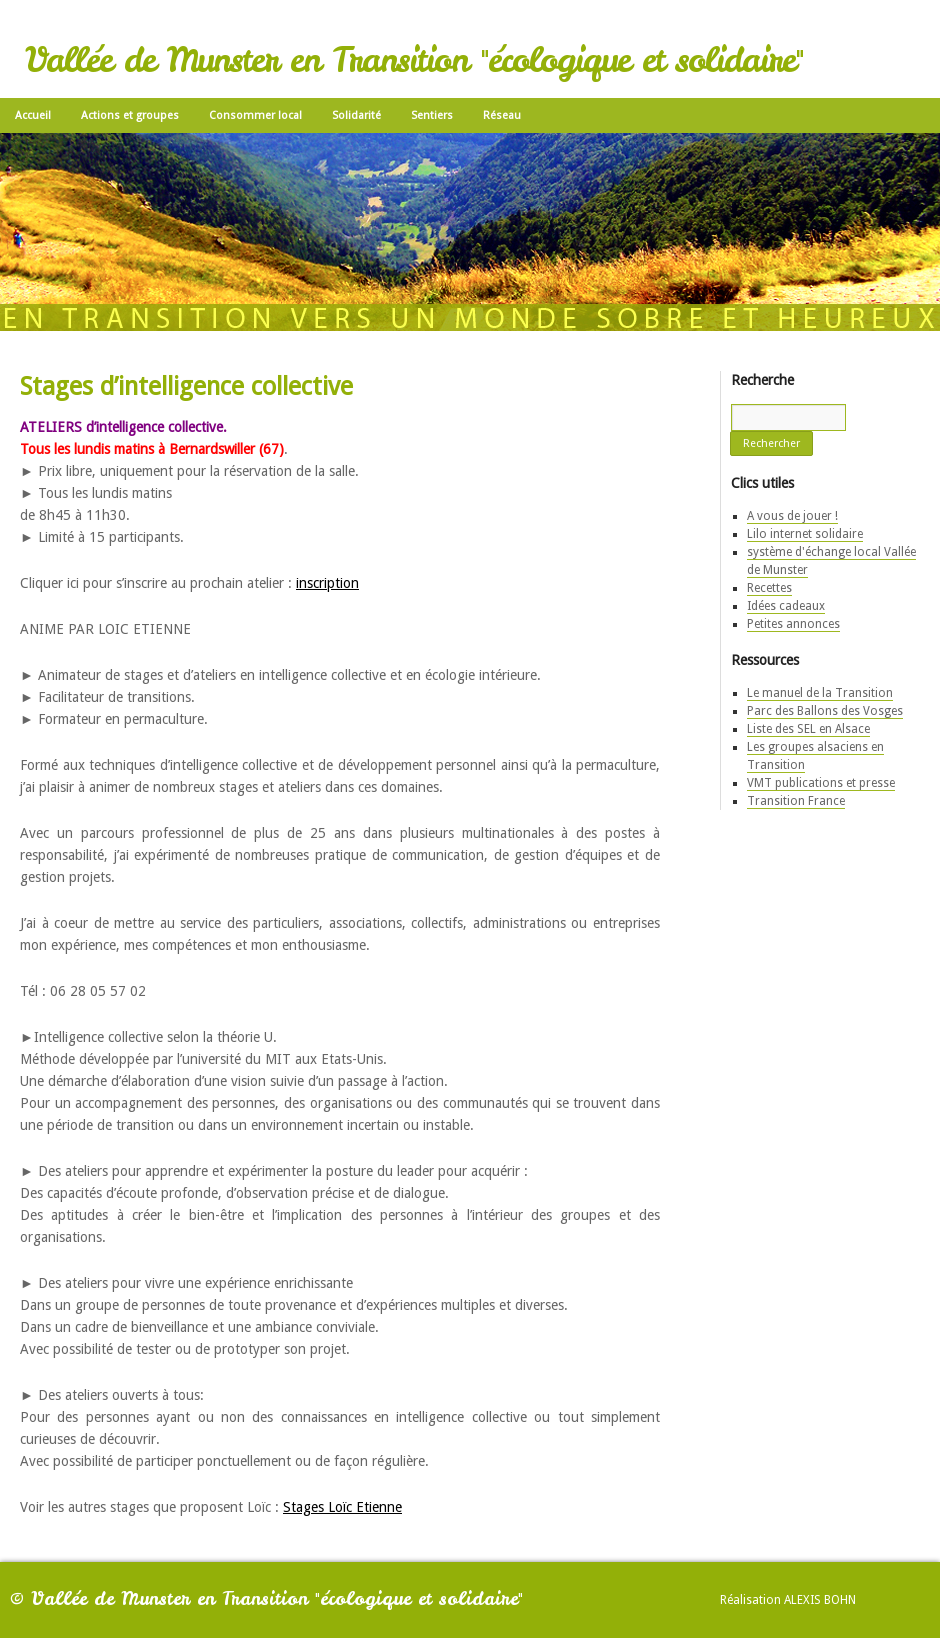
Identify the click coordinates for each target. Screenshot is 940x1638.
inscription (327, 583)
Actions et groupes (130, 115)
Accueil (33, 115)
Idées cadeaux (786, 606)
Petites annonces (793, 624)
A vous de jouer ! (792, 516)
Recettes (769, 588)
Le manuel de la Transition (820, 693)
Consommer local (255, 115)
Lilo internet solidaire (805, 534)
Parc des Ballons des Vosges (825, 711)
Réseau (502, 115)
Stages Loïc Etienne (342, 1507)
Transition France (796, 801)
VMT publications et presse (821, 783)
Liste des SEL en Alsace (808, 729)
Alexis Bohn (820, 1600)
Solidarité (356, 115)
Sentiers (432, 115)
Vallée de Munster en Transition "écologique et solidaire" (414, 60)
